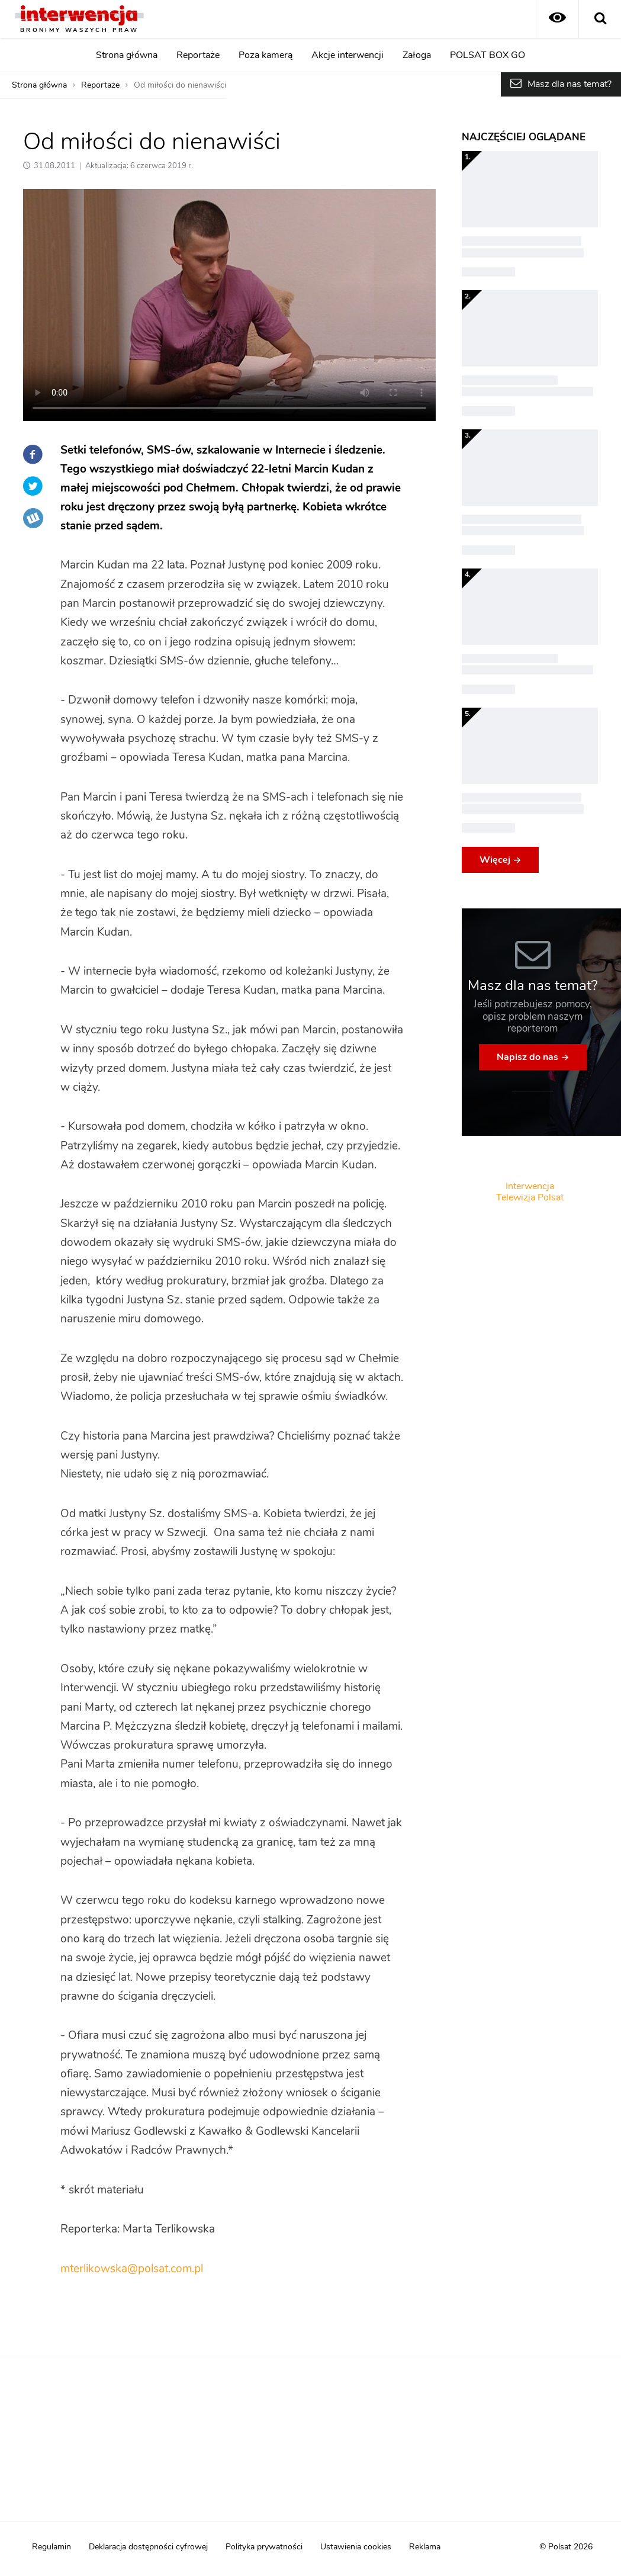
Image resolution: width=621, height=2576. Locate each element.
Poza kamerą (265, 55)
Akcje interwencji (347, 55)
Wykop (33, 518)
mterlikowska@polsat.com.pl (131, 2269)
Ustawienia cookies (355, 2547)
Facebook (33, 454)
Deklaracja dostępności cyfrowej (148, 2547)
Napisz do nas (527, 1057)
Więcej (495, 860)
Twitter (33, 486)
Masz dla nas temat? (569, 84)
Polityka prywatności (264, 2547)
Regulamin (51, 2547)
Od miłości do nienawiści (180, 85)
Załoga (417, 55)
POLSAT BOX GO (487, 55)
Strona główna (126, 55)
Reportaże (198, 55)
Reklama (424, 2547)
